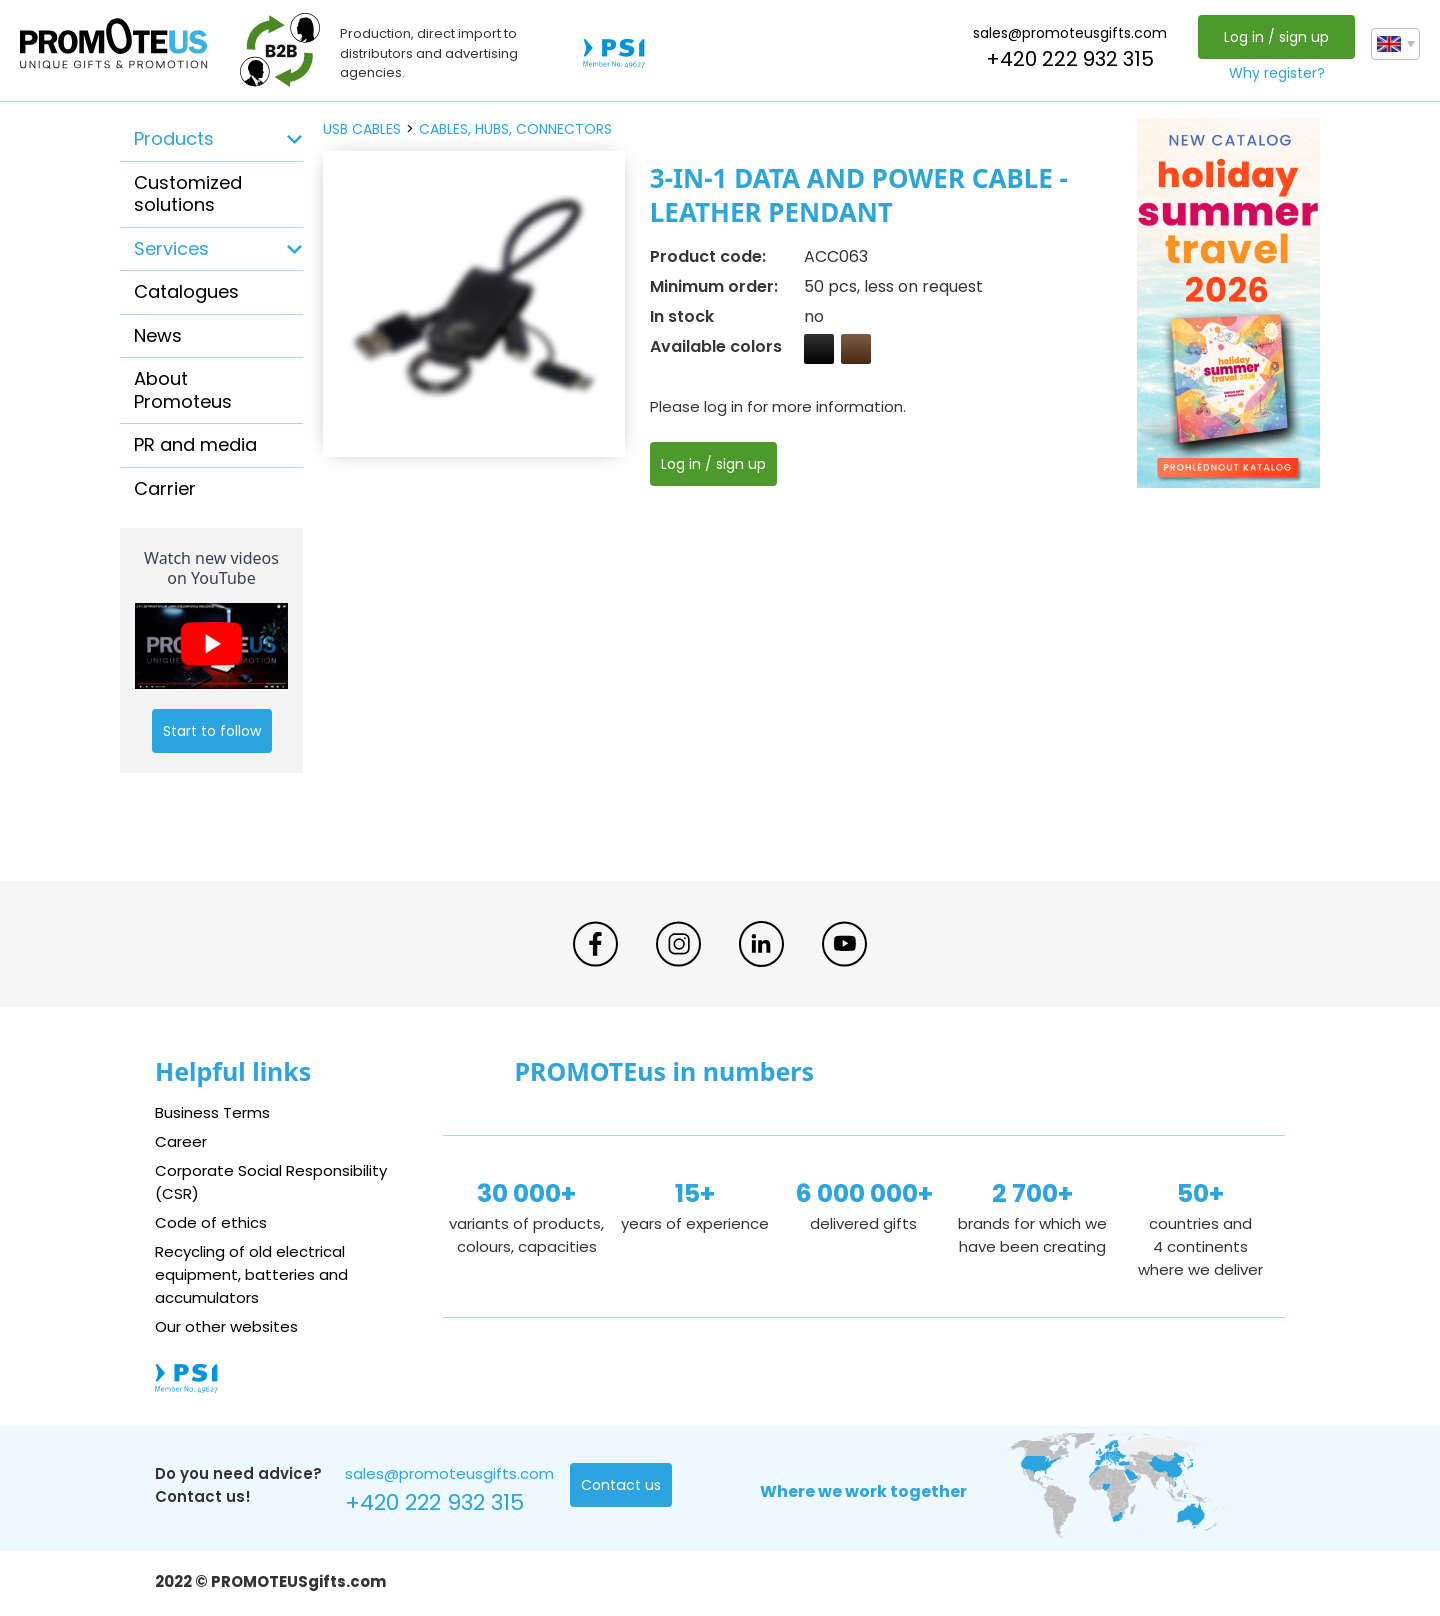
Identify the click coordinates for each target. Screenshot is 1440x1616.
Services (171, 248)
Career (181, 1141)
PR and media (195, 444)
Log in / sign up (1276, 37)
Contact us (620, 1485)
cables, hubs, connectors (515, 129)
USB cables (362, 129)
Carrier (165, 488)
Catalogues (186, 291)
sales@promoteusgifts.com (1070, 33)
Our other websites (226, 1326)
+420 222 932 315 (1070, 59)
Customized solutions (188, 194)
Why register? (1277, 73)
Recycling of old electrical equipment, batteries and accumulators (251, 1274)
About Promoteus (183, 390)
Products (174, 138)
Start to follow (212, 731)
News (158, 335)
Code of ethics (211, 1222)
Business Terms (212, 1112)
